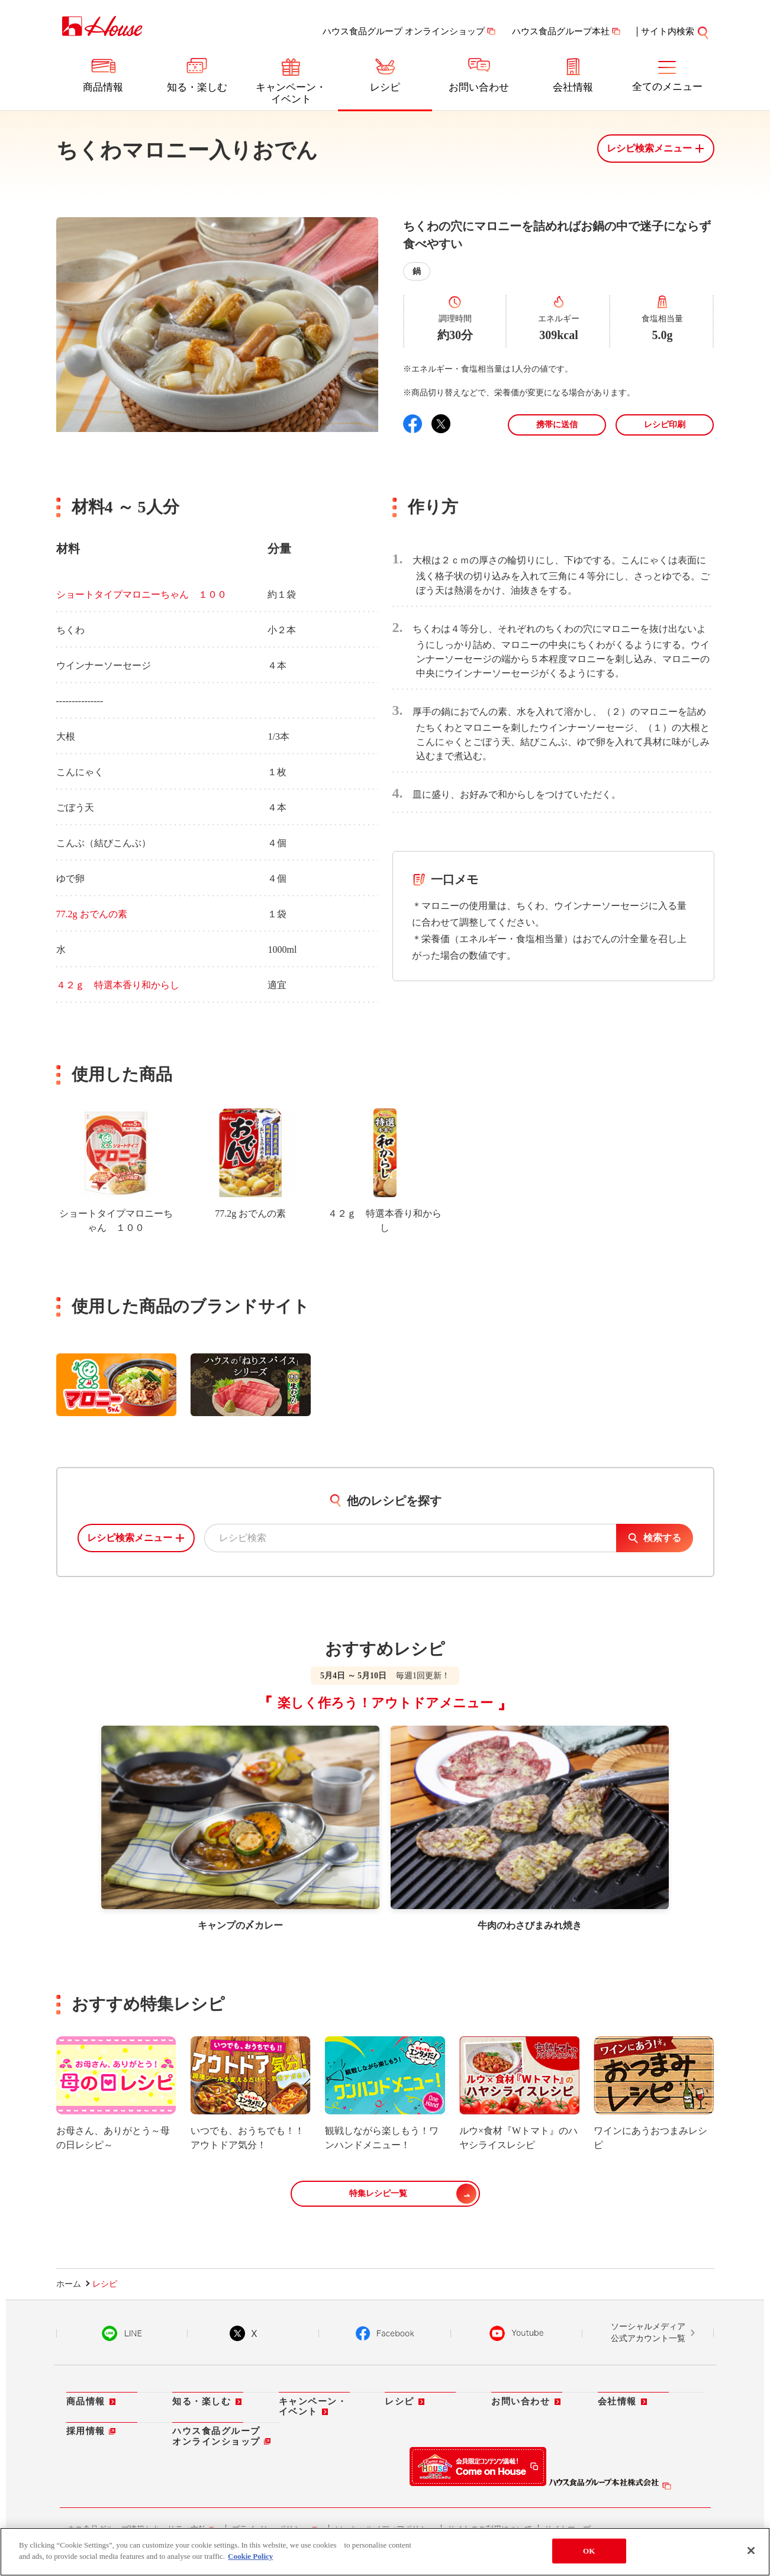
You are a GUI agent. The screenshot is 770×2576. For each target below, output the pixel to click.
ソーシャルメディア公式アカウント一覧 (648, 2333)
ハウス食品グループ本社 (561, 31)
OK (589, 2550)
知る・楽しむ (197, 87)
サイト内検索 (667, 31)
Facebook (385, 2334)
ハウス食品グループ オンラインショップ (404, 31)
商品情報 (103, 87)
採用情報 (85, 2431)
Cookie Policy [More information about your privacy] (250, 2556)
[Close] (751, 2551)
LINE (121, 2334)
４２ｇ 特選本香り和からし (117, 985)
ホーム (68, 2284)
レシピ (385, 87)
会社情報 (573, 87)
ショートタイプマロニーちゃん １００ (141, 594)
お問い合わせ (479, 87)
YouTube (516, 2334)
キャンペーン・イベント (291, 93)
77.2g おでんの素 (91, 914)
